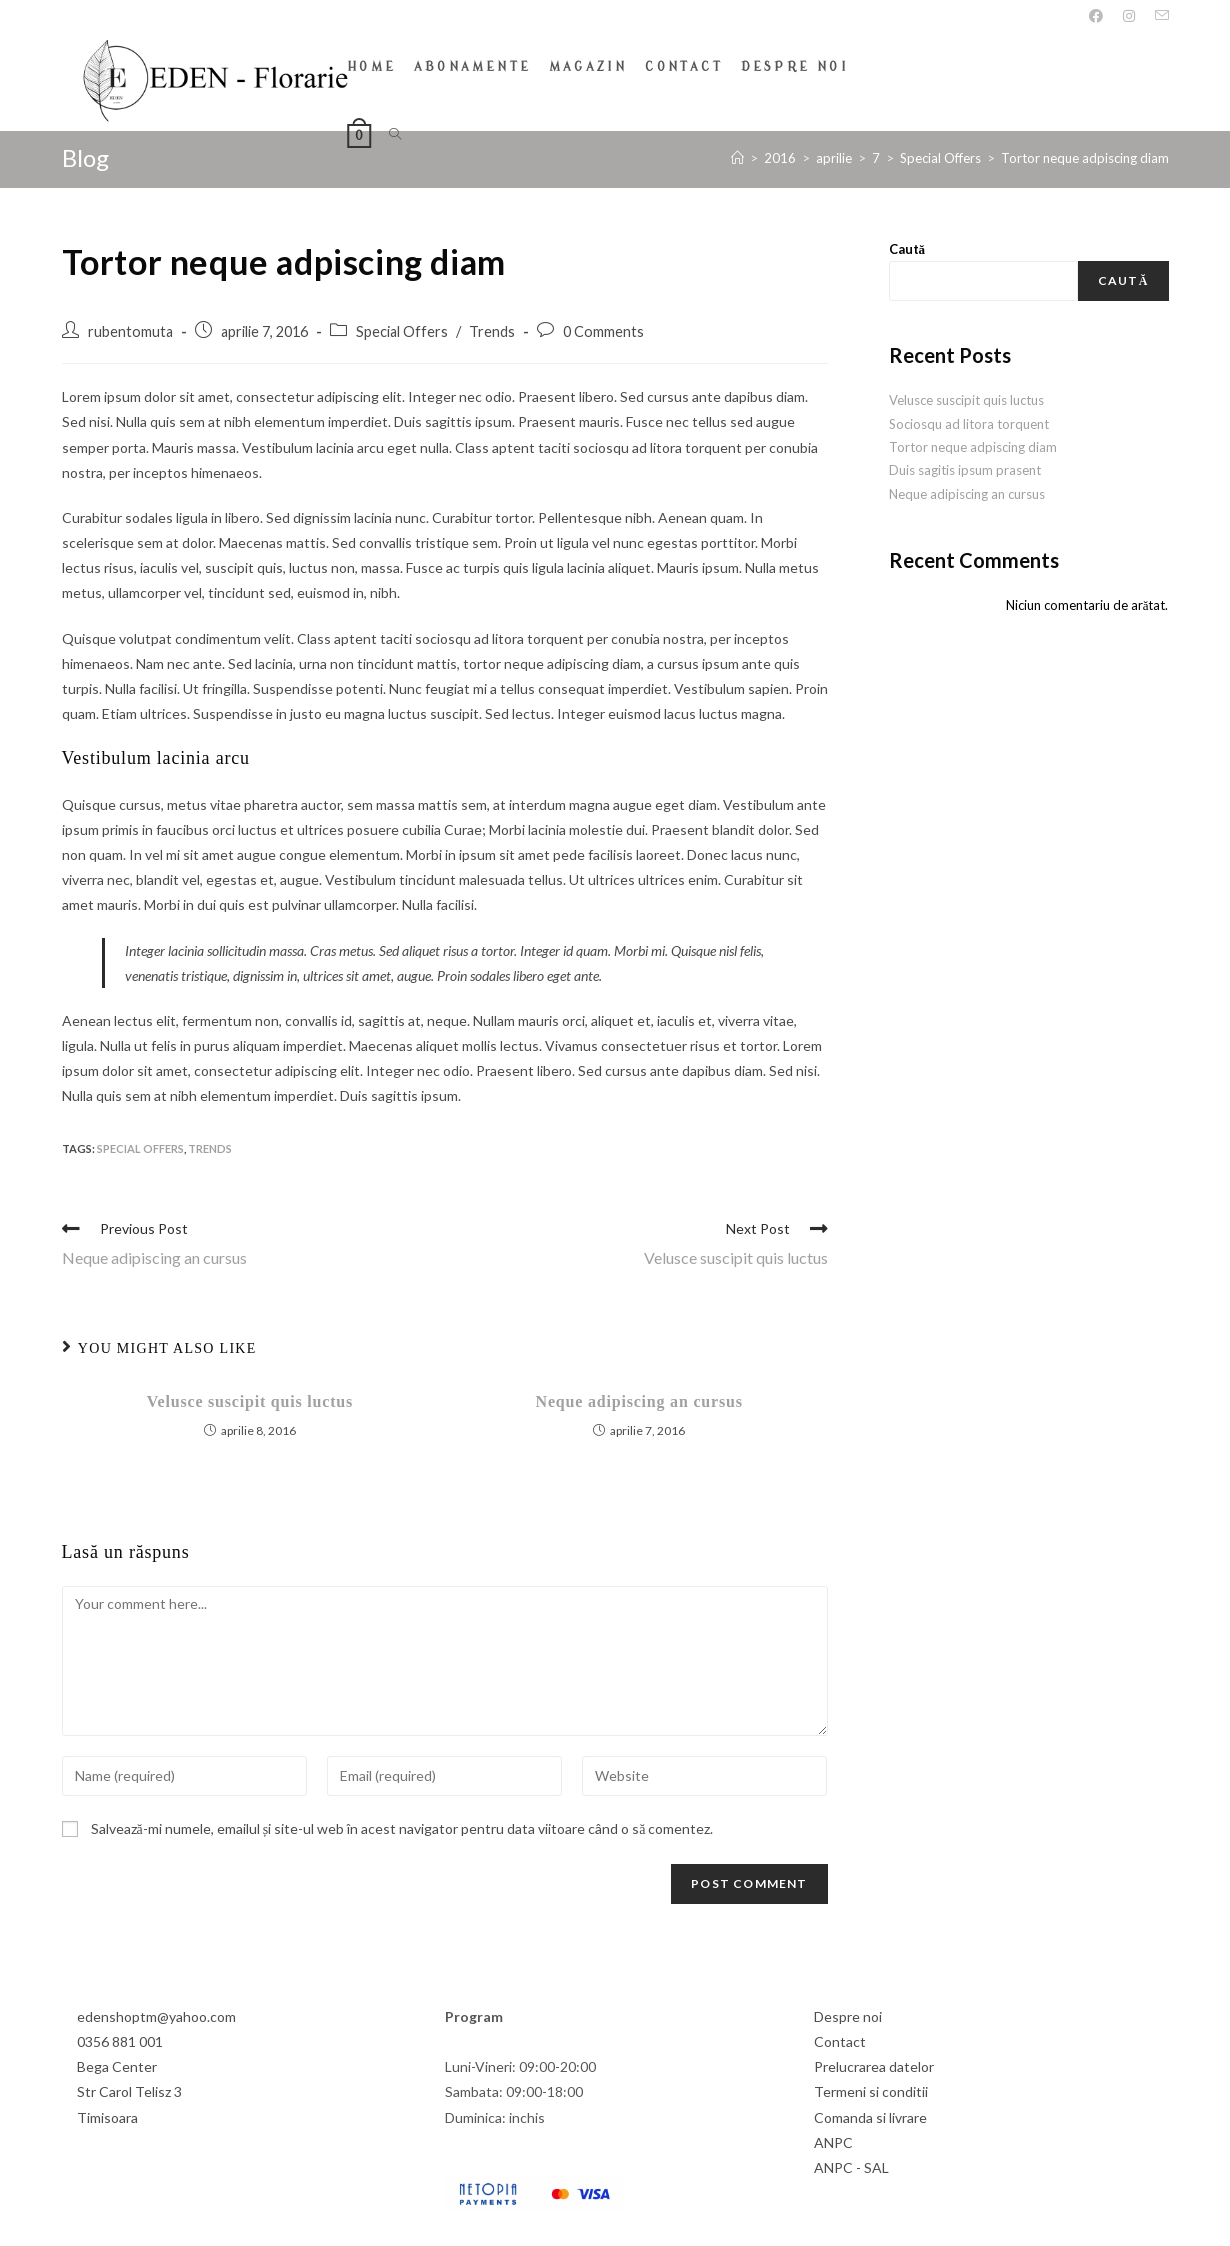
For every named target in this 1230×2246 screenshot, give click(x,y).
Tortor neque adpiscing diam (973, 446)
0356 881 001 (120, 2040)
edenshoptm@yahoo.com (156, 2015)
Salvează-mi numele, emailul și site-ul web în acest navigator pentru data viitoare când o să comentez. (402, 1826)
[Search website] (395, 135)
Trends (492, 330)
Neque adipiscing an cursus (639, 1400)
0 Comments (603, 330)
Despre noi (848, 2015)
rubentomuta (130, 330)
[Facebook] (1096, 16)
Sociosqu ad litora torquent (969, 422)
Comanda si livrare (870, 2115)
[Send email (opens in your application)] (1157, 16)
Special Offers (402, 330)
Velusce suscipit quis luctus (250, 1400)
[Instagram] (1129, 16)
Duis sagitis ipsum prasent (965, 469)
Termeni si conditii (871, 2090)
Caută (907, 248)
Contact (840, 2040)
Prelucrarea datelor (874, 2065)
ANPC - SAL (851, 2166)
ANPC (833, 2141)
